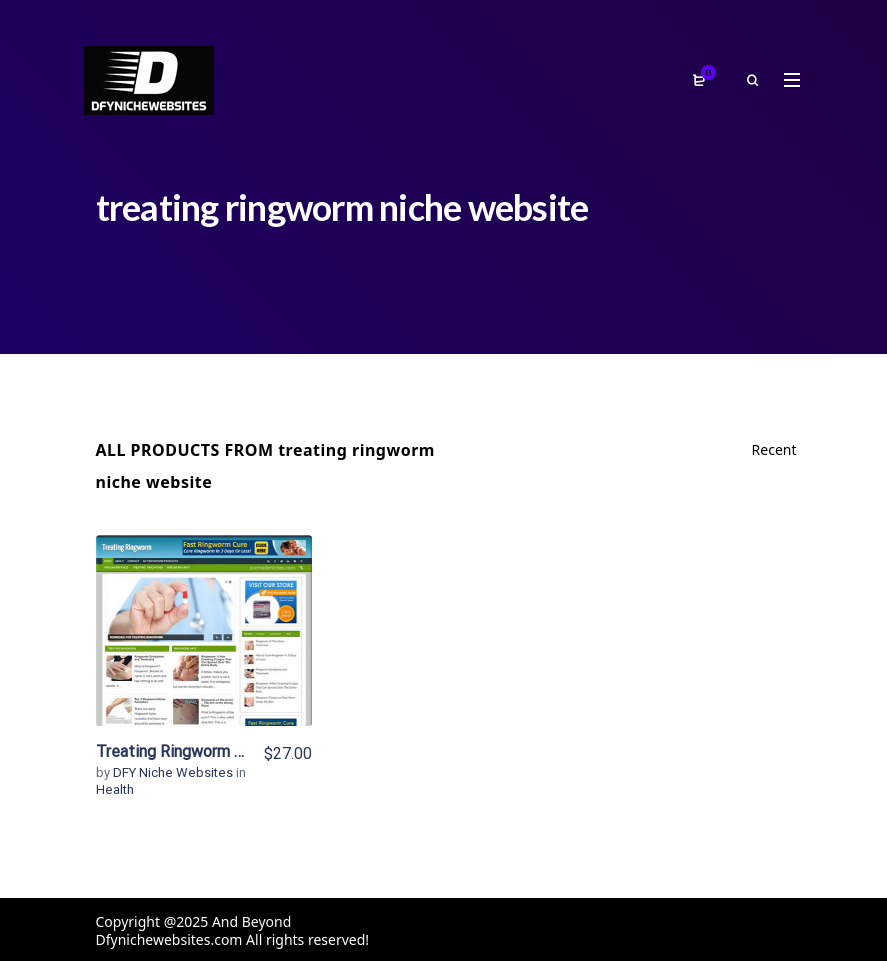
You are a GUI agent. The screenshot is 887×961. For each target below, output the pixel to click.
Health (115, 789)
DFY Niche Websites (174, 772)
